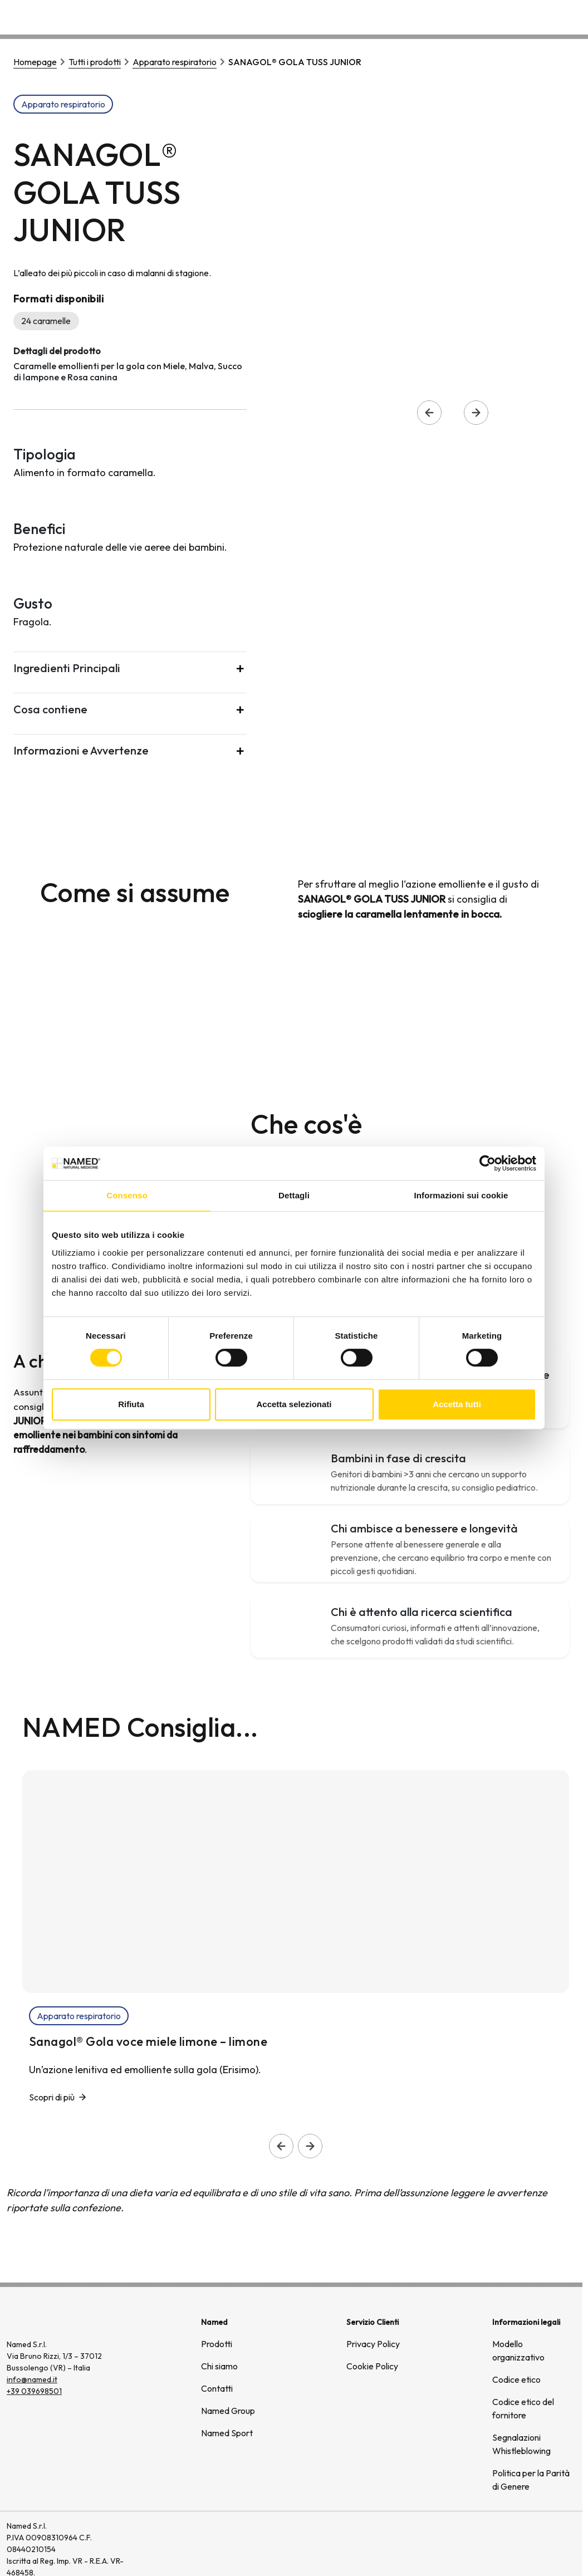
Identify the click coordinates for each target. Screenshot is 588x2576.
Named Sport (227, 2432)
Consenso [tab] (126, 1195)
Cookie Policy (372, 2366)
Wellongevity (491, 16)
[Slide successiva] (310, 2146)
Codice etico (516, 2379)
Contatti (553, 16)
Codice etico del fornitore (523, 2408)
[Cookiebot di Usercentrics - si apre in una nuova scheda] (487, 1163)
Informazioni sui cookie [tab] (461, 1195)
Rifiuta (131, 1404)
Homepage (35, 61)
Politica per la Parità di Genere (531, 2479)
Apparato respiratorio (175, 61)
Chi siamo (427, 16)
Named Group (228, 2410)
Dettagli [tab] (294, 1195)
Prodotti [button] (366, 16)
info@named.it (32, 2379)
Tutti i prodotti (94, 61)
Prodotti (216, 2343)
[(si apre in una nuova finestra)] (537, 2549)
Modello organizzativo (518, 2350)
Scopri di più (52, 2097)
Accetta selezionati (293, 1404)
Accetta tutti (457, 1404)
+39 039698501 (34, 2391)
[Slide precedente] (281, 2146)
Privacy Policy (373, 2343)
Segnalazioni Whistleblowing (521, 2444)
